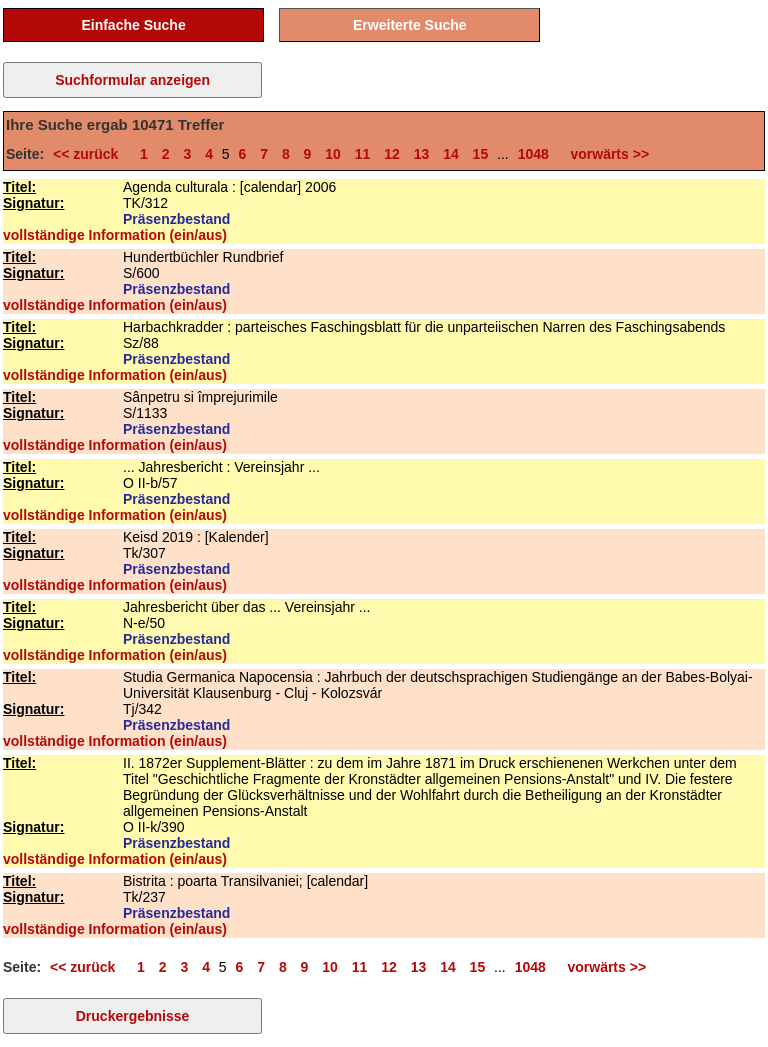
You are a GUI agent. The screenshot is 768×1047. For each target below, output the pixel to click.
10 (333, 154)
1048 (533, 154)
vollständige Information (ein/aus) (115, 235)
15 (481, 154)
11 (363, 154)
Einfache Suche (133, 25)
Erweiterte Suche (410, 25)
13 (422, 154)
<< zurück (89, 154)
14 (451, 154)
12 (392, 154)
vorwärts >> (606, 154)
